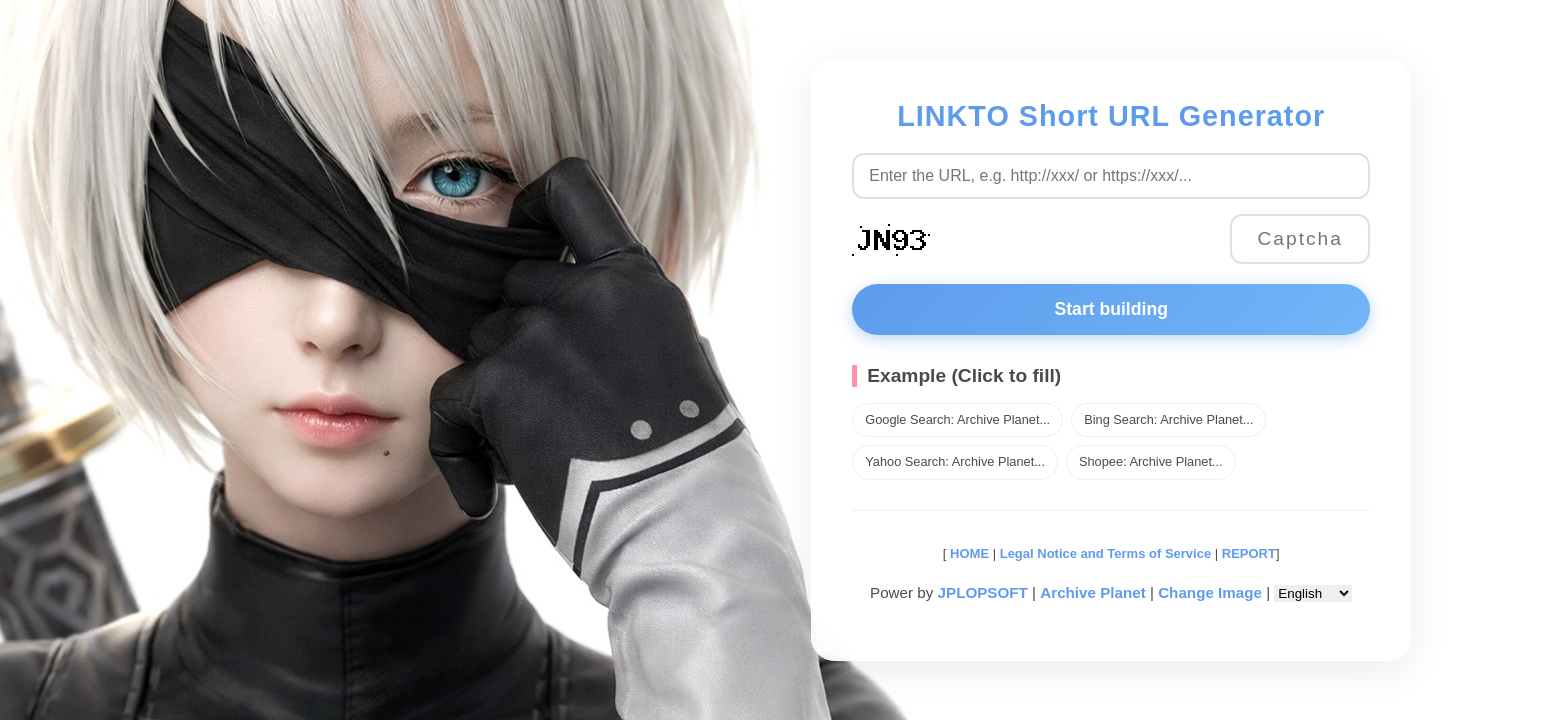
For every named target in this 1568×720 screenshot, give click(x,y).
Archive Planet (1093, 592)
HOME (967, 553)
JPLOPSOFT (983, 592)
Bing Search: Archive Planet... (1168, 419)
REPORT (1249, 553)
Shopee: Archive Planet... (1151, 461)
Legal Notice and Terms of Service (1105, 553)
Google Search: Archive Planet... (957, 419)
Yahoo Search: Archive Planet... (955, 461)
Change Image (1210, 592)
